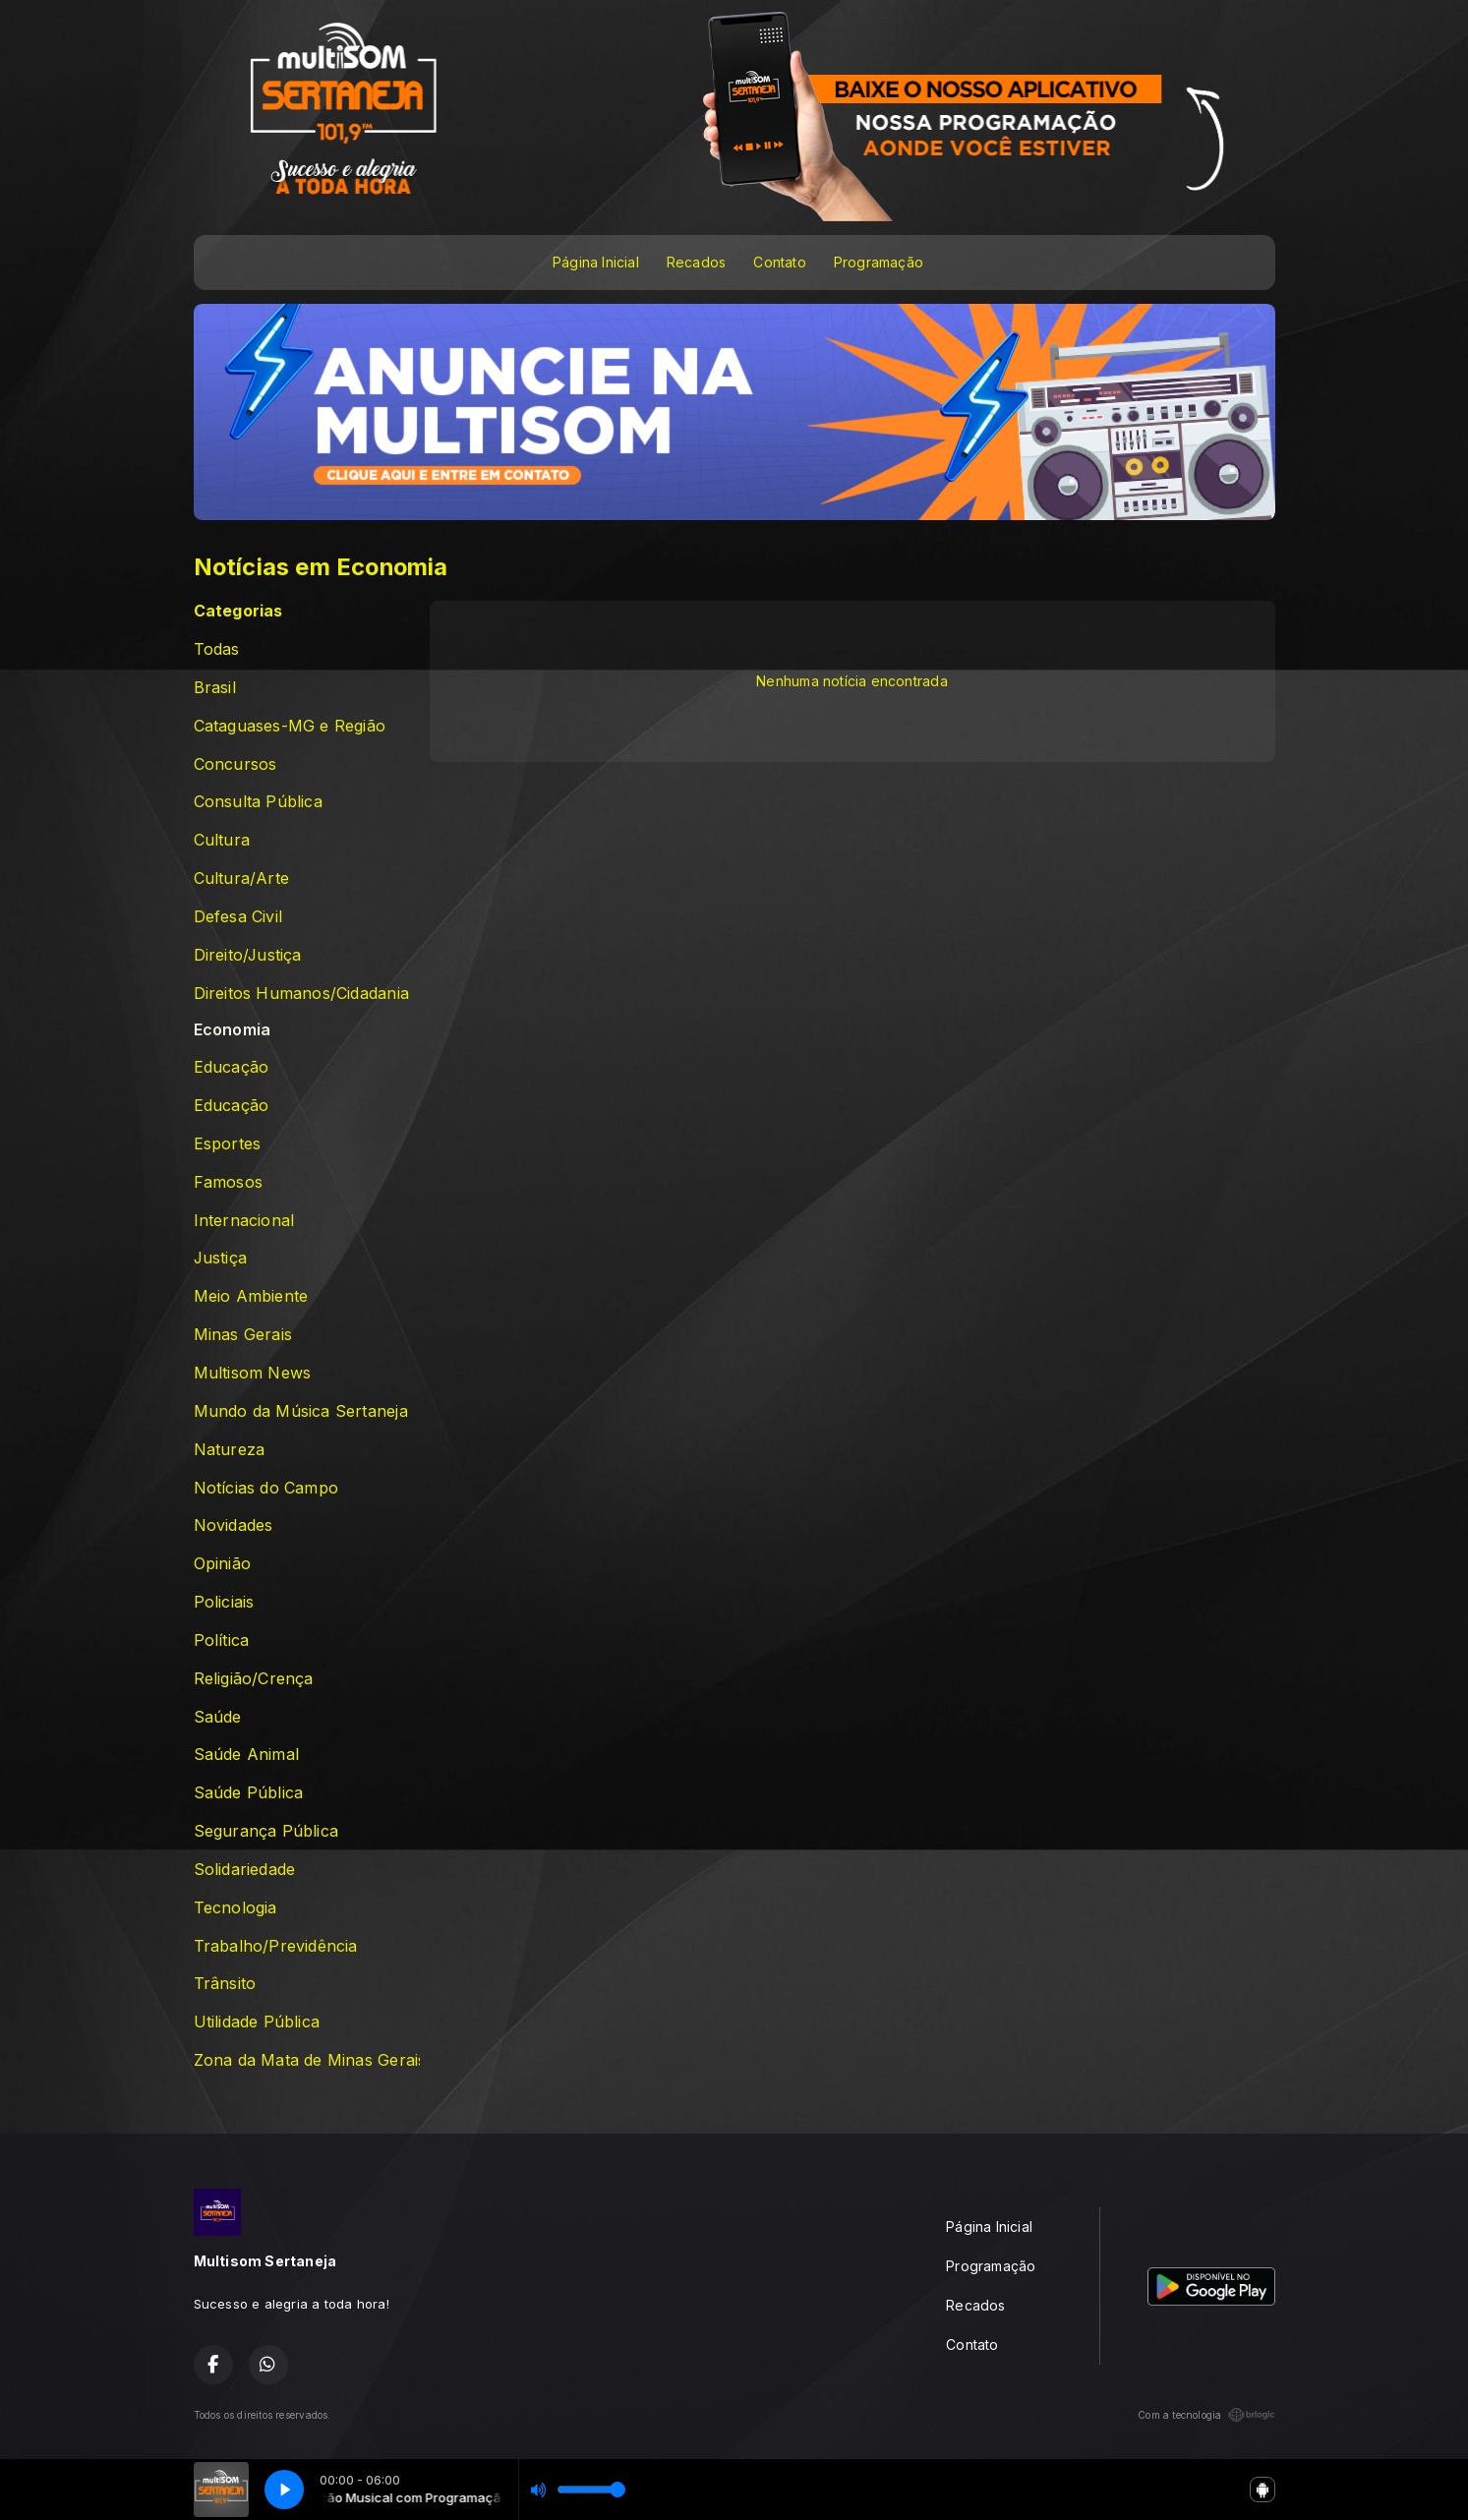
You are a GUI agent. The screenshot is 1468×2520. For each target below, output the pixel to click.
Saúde (218, 1717)
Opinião (222, 1563)
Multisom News (253, 1373)
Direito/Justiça (248, 955)
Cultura (222, 840)
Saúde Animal (247, 1754)
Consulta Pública (258, 801)
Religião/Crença (254, 1679)
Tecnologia (235, 1908)
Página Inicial (596, 262)
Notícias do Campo (266, 1488)
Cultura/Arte (242, 878)
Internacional (244, 1220)
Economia (232, 1030)
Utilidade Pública (257, 2022)
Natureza (229, 1449)
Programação (878, 262)
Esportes (228, 1144)
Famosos (228, 1182)
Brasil (215, 687)
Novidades (233, 1525)
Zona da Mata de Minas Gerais (307, 2060)
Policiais (224, 1602)
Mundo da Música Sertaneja (301, 1411)
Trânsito (225, 1983)
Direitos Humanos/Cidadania (301, 993)
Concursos (235, 764)
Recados (696, 262)
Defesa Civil (238, 917)
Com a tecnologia (1206, 2415)
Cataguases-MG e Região (290, 726)
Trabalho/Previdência (276, 1946)
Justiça (220, 1258)
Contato (779, 262)
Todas (217, 649)
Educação (231, 1067)
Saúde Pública (249, 1793)
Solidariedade (245, 1869)
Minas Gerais (243, 1334)
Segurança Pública (266, 1831)
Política (222, 1640)
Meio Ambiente (251, 1296)
